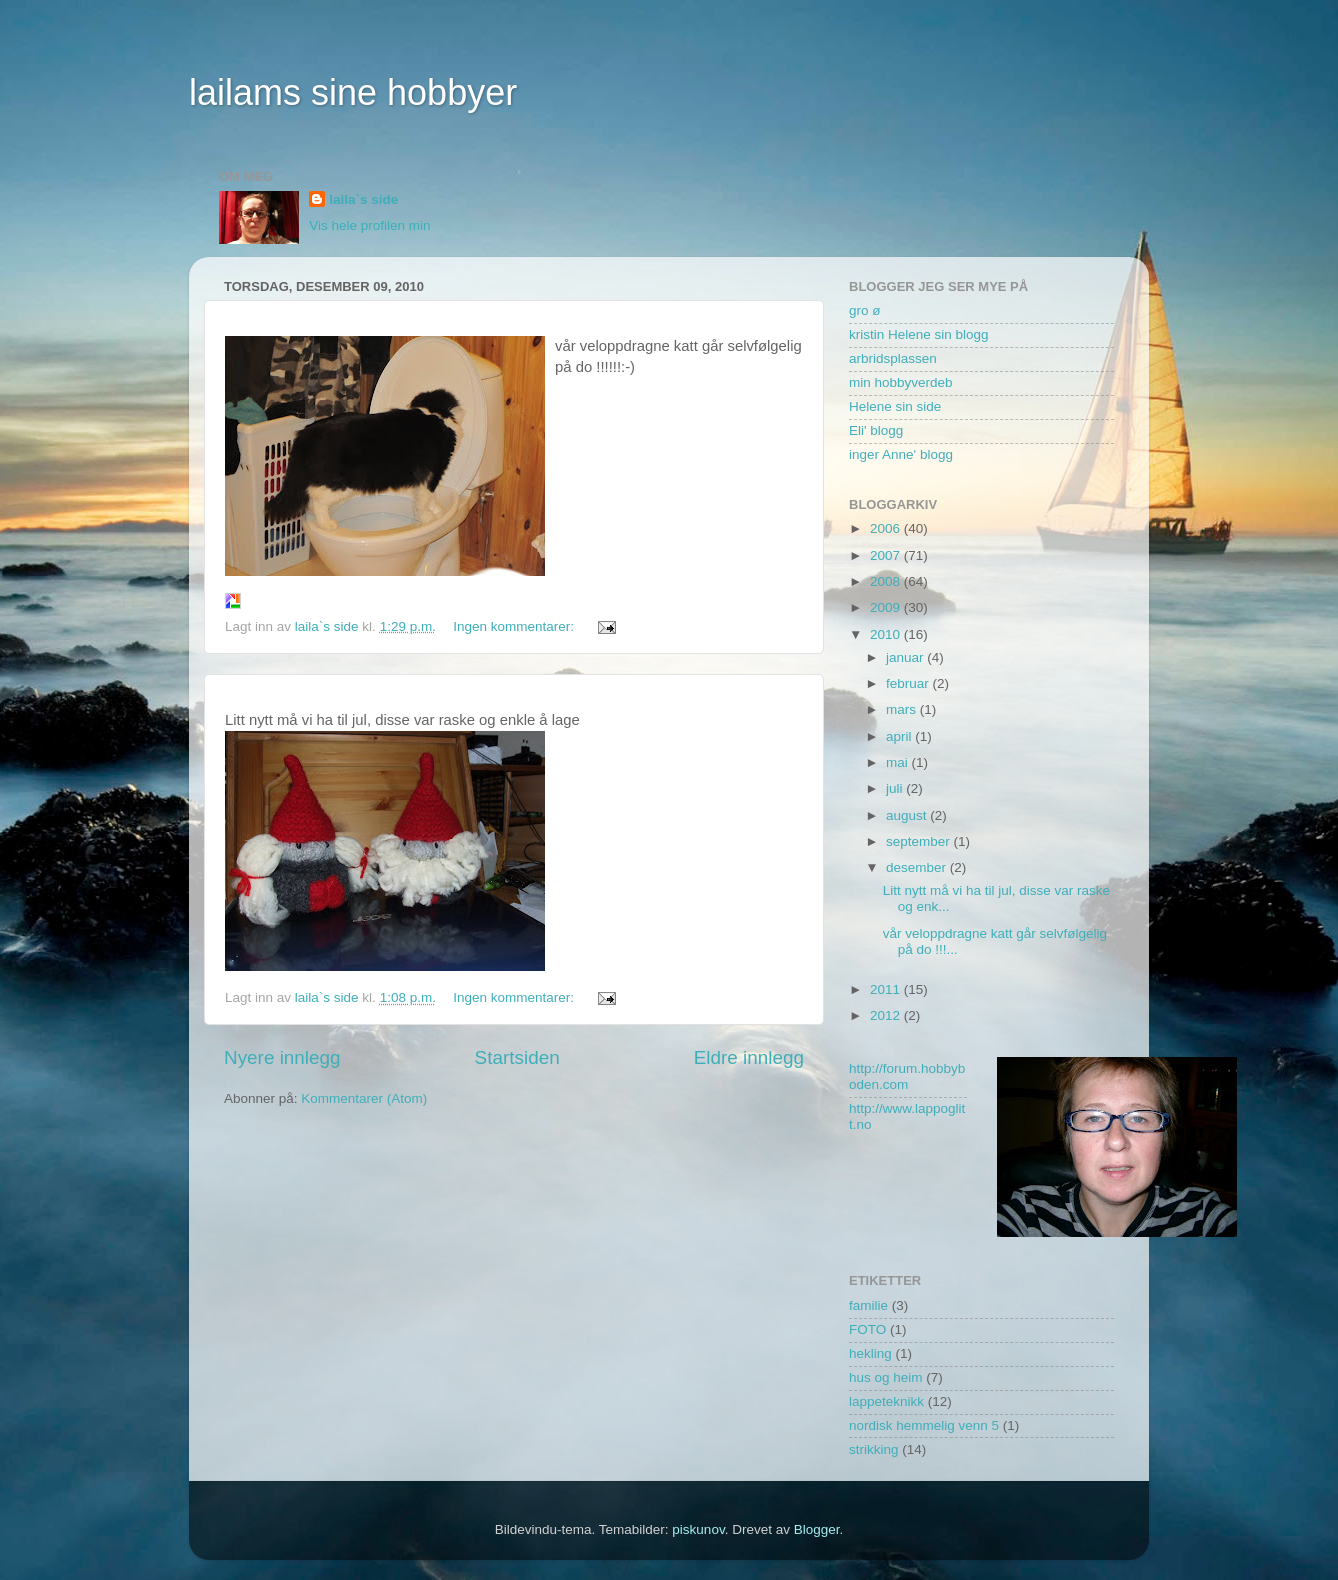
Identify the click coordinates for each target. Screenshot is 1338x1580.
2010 (887, 634)
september (920, 841)
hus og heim (886, 1377)
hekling (870, 1353)
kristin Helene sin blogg (919, 334)
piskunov (698, 1529)
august (908, 815)
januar (906, 657)
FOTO (867, 1329)
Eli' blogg (876, 430)
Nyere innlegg (282, 1057)
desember (918, 867)
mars (903, 709)
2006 (887, 528)
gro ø (865, 310)
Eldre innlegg (749, 1057)
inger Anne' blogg (901, 454)
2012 (887, 1015)
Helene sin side (895, 406)
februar (909, 683)
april (900, 736)
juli (896, 788)
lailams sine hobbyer (353, 92)
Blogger (817, 1529)
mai (899, 762)
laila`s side (363, 199)
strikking (874, 1449)
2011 (887, 989)
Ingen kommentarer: (515, 626)
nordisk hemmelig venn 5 (924, 1425)
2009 (887, 607)
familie (868, 1305)
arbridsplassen (893, 358)
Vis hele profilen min (369, 225)
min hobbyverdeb (901, 382)
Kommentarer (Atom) (364, 1098)
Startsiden (517, 1057)
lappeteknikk (886, 1401)
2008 (887, 581)
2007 (887, 555)
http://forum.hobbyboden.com (907, 1076)
